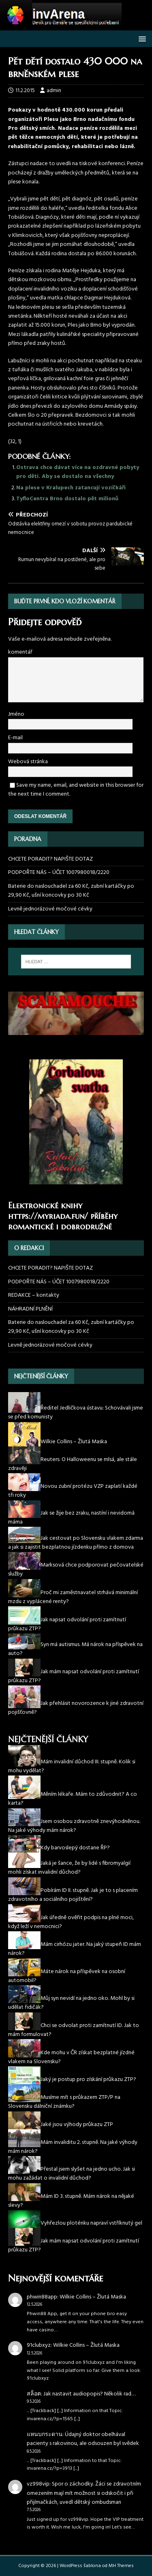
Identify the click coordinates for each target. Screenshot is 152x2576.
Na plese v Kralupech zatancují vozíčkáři (71, 488)
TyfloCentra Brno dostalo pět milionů (67, 499)
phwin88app (42, 2297)
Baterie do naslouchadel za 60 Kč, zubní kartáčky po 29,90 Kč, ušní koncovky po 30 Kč (71, 891)
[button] (141, 38)
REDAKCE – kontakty (33, 1295)
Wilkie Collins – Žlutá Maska (93, 2297)
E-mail (15, 737)
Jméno (16, 714)
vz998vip (38, 2484)
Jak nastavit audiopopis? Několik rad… (89, 2394)
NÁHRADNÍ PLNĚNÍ (30, 1309)
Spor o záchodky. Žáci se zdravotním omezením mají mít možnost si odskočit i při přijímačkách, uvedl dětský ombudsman (84, 2493)
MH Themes (121, 2566)
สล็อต (34, 2394)
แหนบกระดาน (44, 2434)
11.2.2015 (25, 90)
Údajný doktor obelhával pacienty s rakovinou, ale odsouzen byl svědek (83, 2439)
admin (54, 90)
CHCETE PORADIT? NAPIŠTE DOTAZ (50, 859)
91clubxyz (39, 2345)
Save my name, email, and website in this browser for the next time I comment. (75, 790)
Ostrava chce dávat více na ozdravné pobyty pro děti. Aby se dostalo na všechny (77, 472)
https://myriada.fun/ (48, 1216)
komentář (20, 652)
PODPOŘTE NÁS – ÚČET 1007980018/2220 (59, 872)
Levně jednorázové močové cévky (50, 909)
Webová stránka (28, 761)
